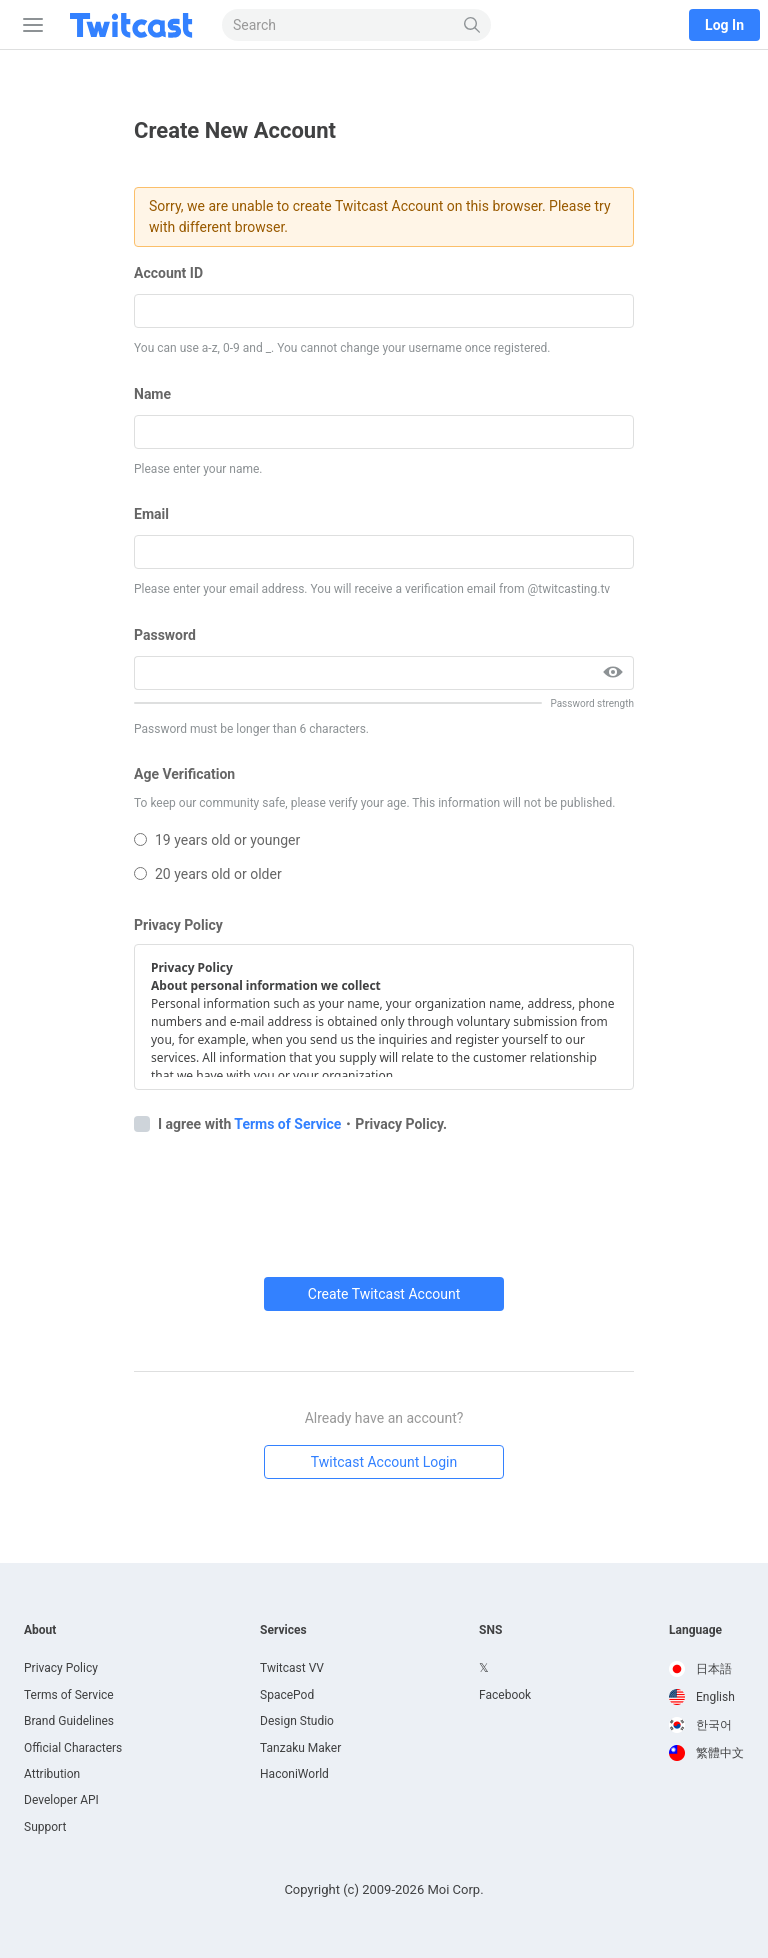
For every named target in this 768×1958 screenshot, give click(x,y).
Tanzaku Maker (300, 1748)
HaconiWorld (294, 1774)
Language (695, 1630)
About (40, 1630)
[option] (706, 1669)
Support (45, 1827)
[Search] (472, 25)
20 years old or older (208, 874)
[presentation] (286, 1198)
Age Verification (184, 774)
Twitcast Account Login (384, 1462)
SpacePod (287, 1695)
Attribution (52, 1774)
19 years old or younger (217, 840)
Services (283, 1630)
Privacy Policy (178, 925)
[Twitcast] (135, 25)
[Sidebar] (29, 25)
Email (151, 514)
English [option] (702, 1697)
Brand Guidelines (69, 1721)
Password (165, 635)
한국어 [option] (700, 1725)
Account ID (168, 273)
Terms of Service (287, 1124)
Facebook (505, 1695)
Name (152, 394)
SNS (490, 1630)
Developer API (61, 1800)
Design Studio (297, 1721)
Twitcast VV (292, 1668)
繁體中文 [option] (706, 1753)
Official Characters (73, 1748)
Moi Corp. (455, 1889)
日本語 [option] (700, 1669)
